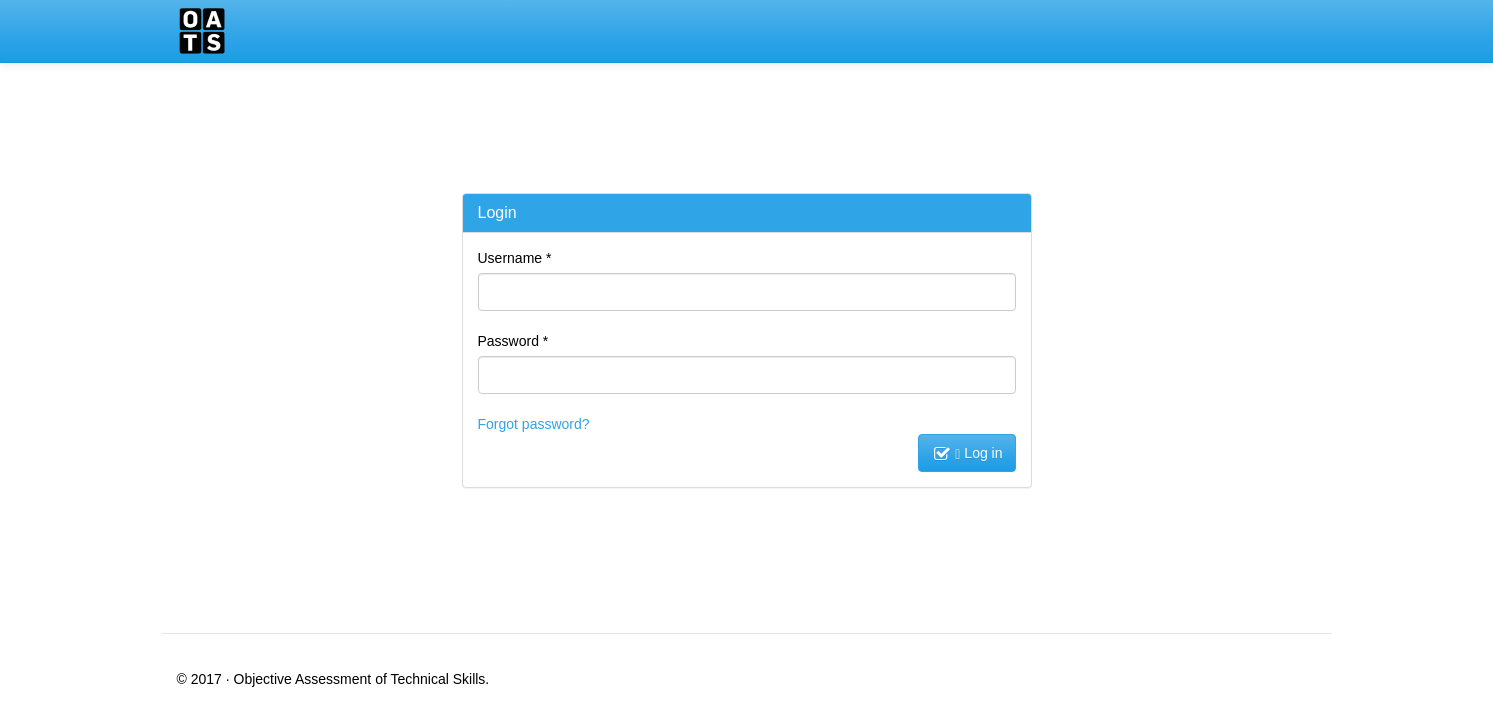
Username (515, 258)
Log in (978, 453)
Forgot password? (534, 424)
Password (513, 341)
